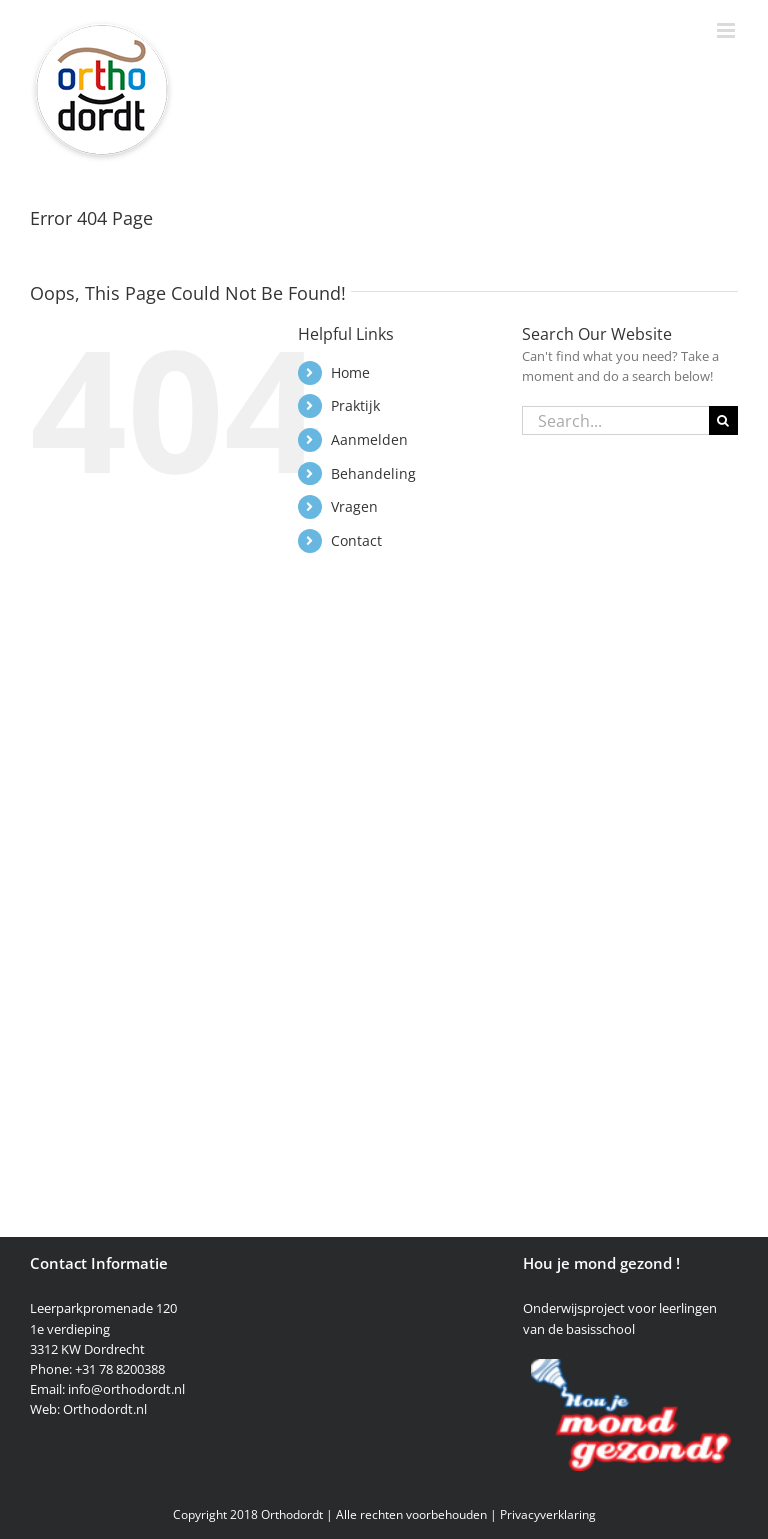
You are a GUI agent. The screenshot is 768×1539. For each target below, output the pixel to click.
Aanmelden (369, 439)
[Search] (723, 420)
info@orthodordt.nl (126, 1389)
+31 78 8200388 (120, 1369)
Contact (356, 540)
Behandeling (373, 473)
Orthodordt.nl (105, 1409)
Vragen (354, 506)
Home (350, 372)
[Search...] (615, 420)
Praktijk (355, 405)
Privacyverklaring (548, 1514)
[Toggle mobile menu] (727, 30)
